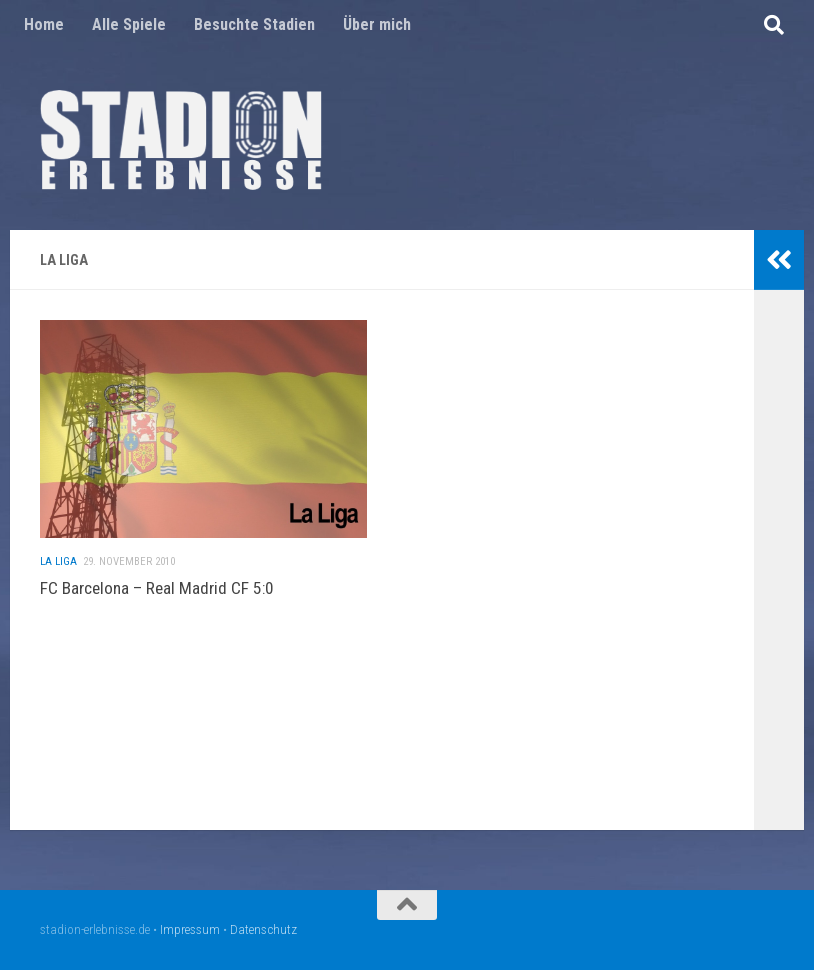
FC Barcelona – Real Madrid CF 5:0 (157, 596)
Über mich (377, 24)
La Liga (58, 569)
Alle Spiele (129, 24)
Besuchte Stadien (254, 24)
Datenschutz (263, 929)
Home (44, 24)
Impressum (190, 929)
